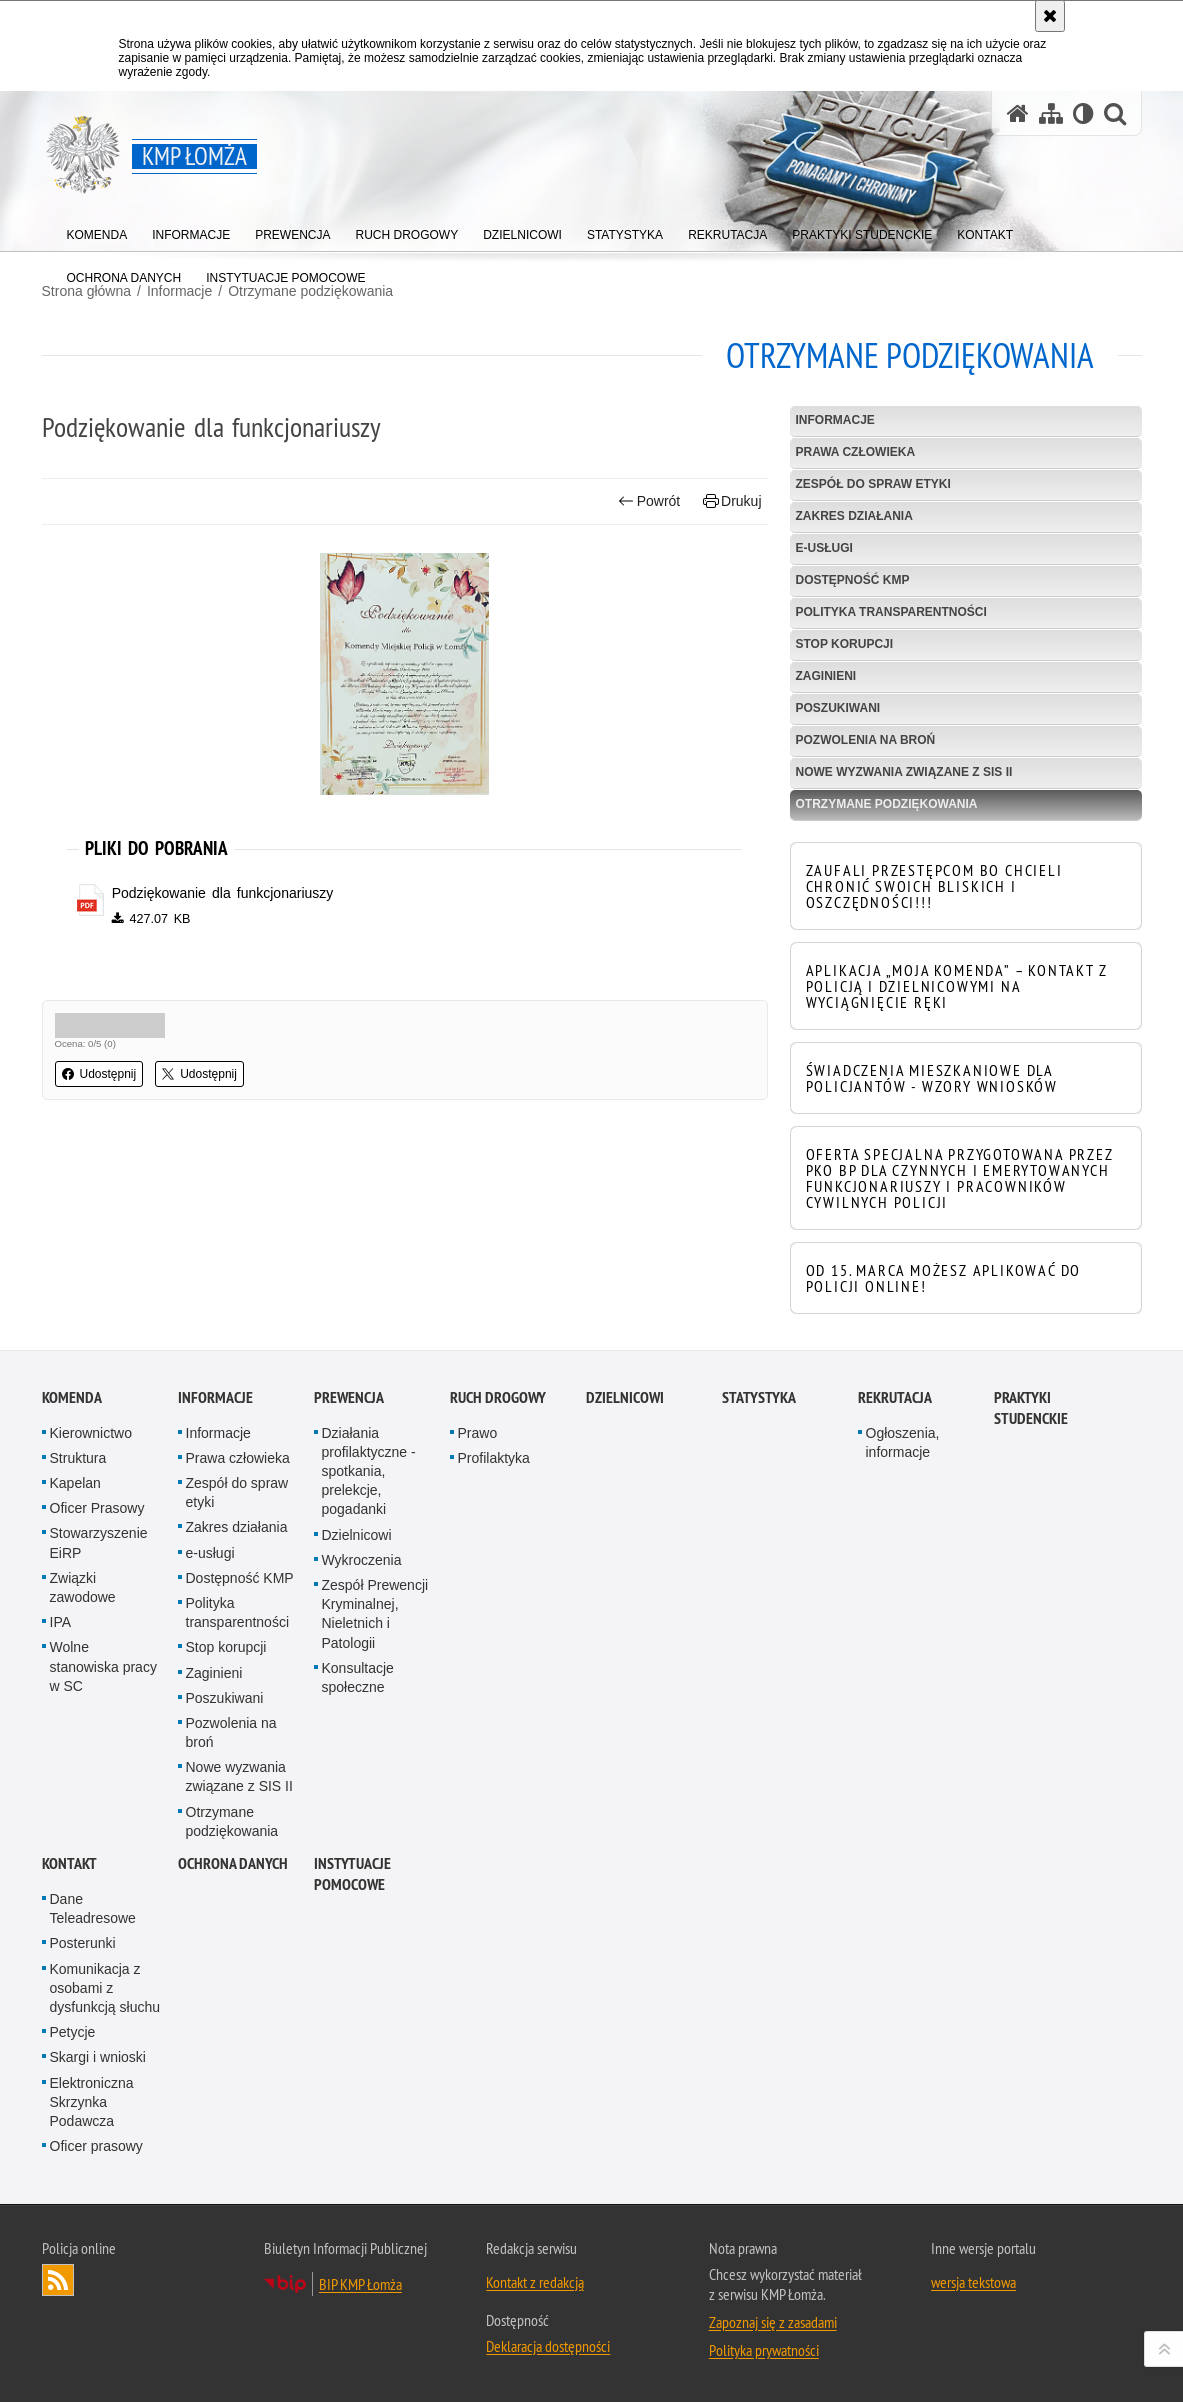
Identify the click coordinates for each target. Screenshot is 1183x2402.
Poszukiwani (838, 708)
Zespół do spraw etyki (873, 484)
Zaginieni (826, 676)
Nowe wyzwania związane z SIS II (904, 772)
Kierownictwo (91, 1433)
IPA (61, 1622)
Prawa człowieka (856, 452)
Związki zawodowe (83, 1587)
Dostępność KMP (853, 580)
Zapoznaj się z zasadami (773, 2322)
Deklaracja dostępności (548, 2346)
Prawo (478, 1433)
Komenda (72, 1397)
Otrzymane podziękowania (887, 804)
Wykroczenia (362, 1560)
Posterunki (83, 1943)
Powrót (649, 501)
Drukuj (732, 501)
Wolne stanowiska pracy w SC (103, 1666)
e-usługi (824, 548)
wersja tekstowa (973, 2282)
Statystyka (759, 1397)
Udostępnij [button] (99, 1074)
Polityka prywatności (764, 2350)
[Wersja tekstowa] (1083, 113)
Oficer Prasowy (97, 1508)
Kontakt (69, 1863)
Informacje (835, 420)
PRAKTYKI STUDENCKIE (1031, 1408)
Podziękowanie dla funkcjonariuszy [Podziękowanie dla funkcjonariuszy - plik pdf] (223, 893)
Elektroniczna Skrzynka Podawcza (92, 2102)
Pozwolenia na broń (866, 740)
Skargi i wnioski (98, 2057)
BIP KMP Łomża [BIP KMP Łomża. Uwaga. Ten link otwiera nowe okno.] (360, 2284)
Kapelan (75, 1483)
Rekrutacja (895, 1397)
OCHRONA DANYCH (233, 1863)
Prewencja (349, 1397)
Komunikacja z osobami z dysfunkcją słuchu (105, 1988)
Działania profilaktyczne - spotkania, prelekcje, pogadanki (369, 1471)
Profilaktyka (494, 1458)
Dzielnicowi (357, 1535)
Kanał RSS (58, 2280)
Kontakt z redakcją (535, 2282)
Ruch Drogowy (498, 1397)
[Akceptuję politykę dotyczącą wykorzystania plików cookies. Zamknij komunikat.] (1050, 16)
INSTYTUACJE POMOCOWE (352, 1874)
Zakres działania (854, 516)
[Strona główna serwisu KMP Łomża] (1018, 113)
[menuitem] (97, 230)
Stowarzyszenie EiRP (99, 1542)
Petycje (73, 2032)
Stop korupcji (845, 644)
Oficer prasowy (96, 2146)
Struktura (78, 1458)
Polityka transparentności (891, 612)
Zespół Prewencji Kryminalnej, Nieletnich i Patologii (375, 1614)
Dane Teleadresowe (93, 1908)
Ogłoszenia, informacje (903, 1442)
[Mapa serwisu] (1051, 113)
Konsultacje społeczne (358, 1677)
